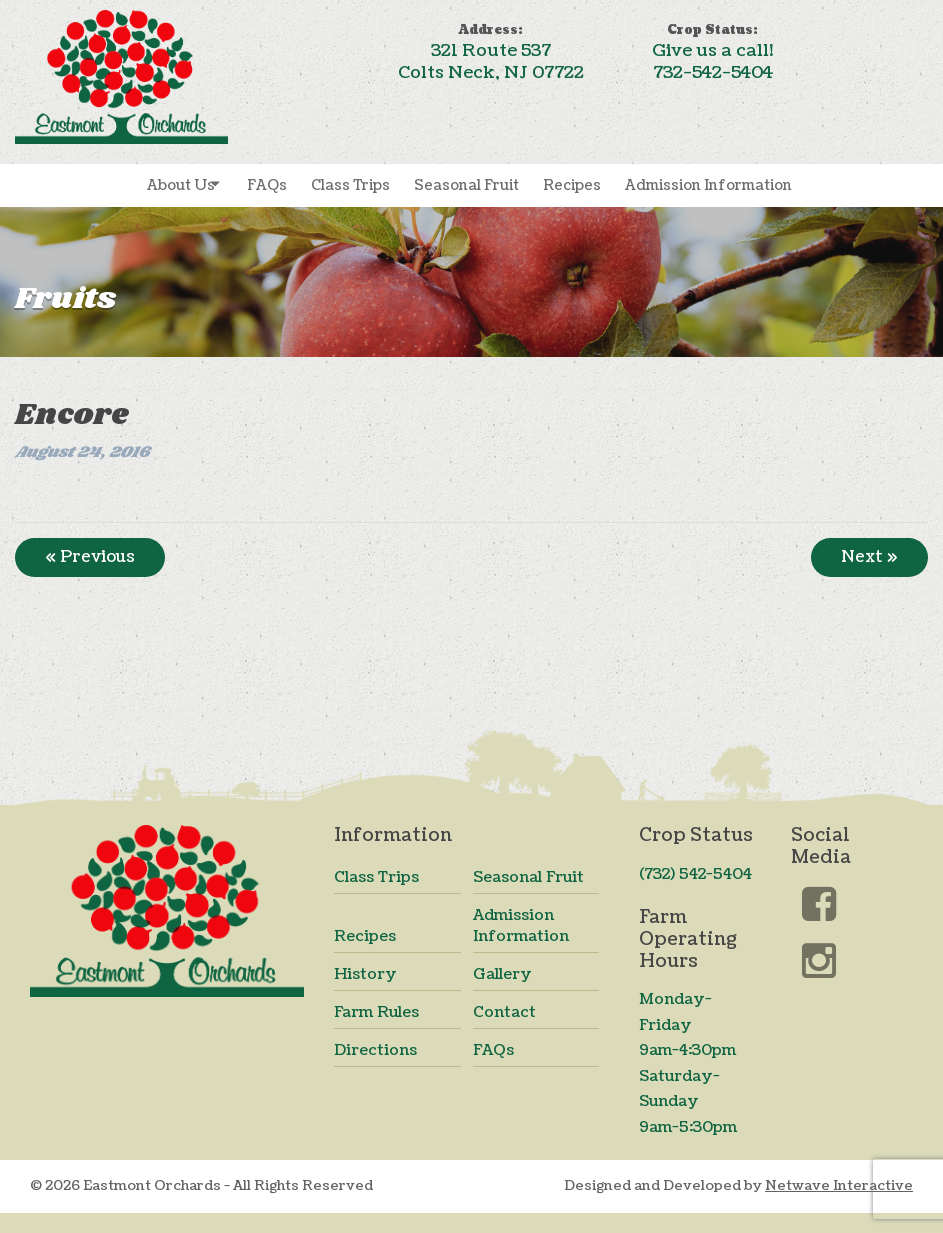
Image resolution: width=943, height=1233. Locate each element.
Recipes (572, 185)
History (365, 974)
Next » (869, 557)
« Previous (90, 557)
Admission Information (708, 185)
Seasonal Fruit (466, 185)
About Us (181, 185)
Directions (375, 1050)
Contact (504, 1012)
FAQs (267, 185)
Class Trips (350, 185)
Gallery (502, 974)
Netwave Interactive (839, 1185)
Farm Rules (376, 1012)
